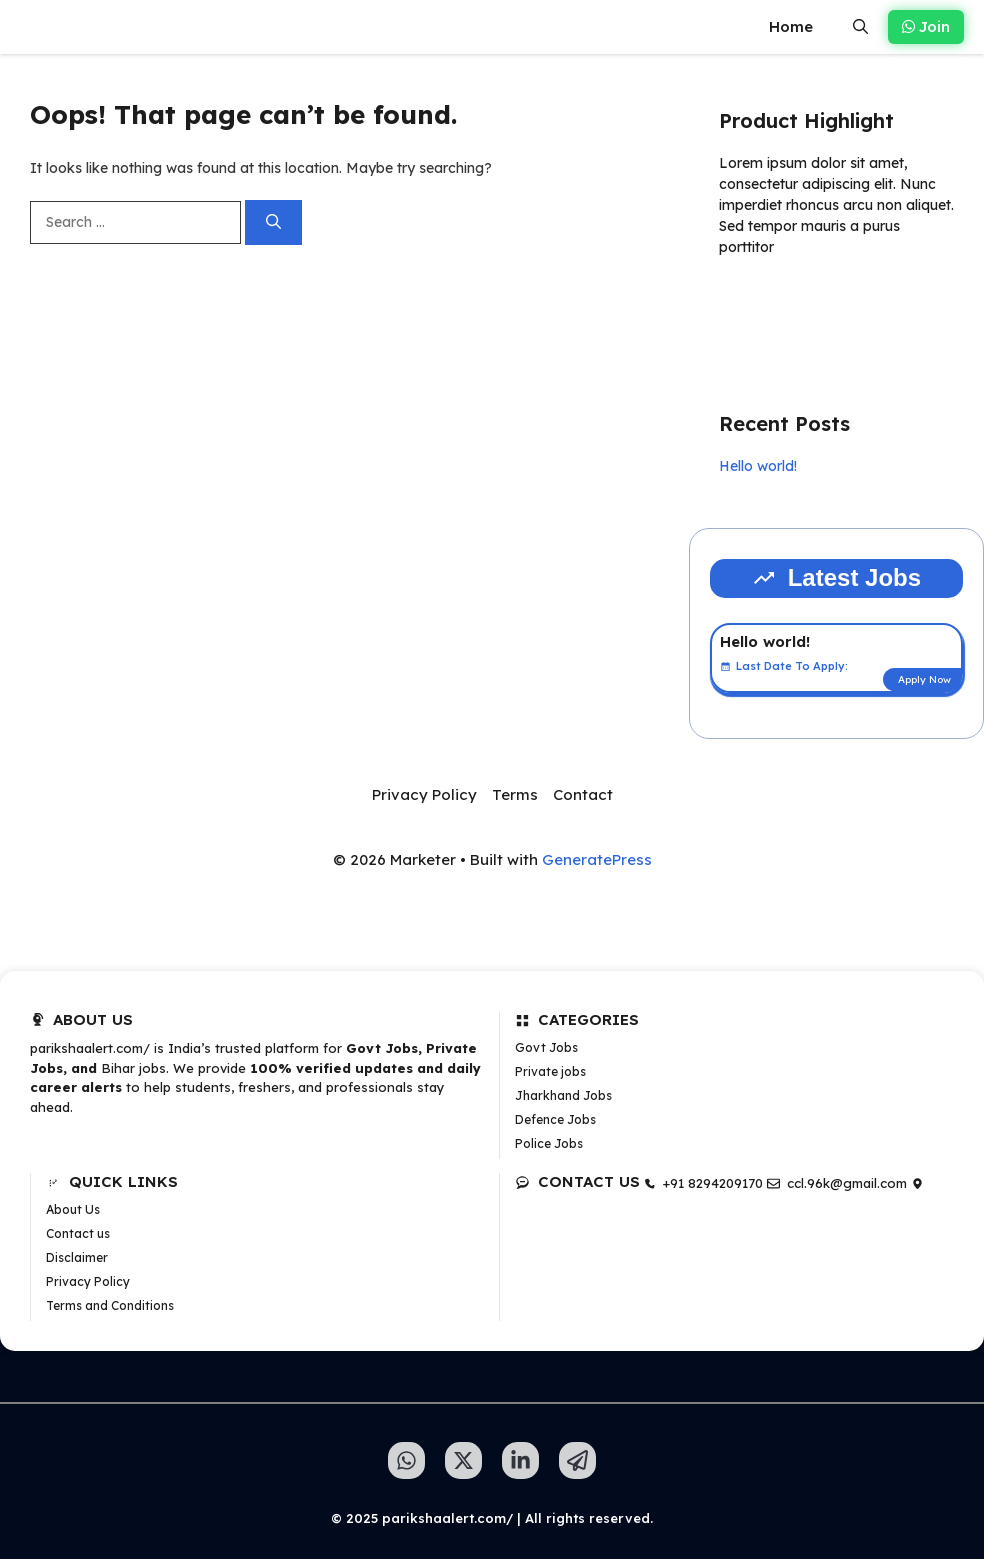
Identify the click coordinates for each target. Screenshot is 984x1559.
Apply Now (924, 679)
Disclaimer (77, 1257)
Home (791, 26)
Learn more (782, 305)
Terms (515, 794)
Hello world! (758, 466)
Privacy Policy (424, 794)
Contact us (78, 1233)
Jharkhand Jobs (563, 1095)
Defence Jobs (555, 1119)
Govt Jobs (546, 1047)
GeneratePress (597, 859)
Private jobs (550, 1071)
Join (926, 26)
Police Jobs (549, 1143)
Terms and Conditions (110, 1305)
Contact (583, 794)
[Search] (273, 222)
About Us (73, 1209)
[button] (860, 27)
